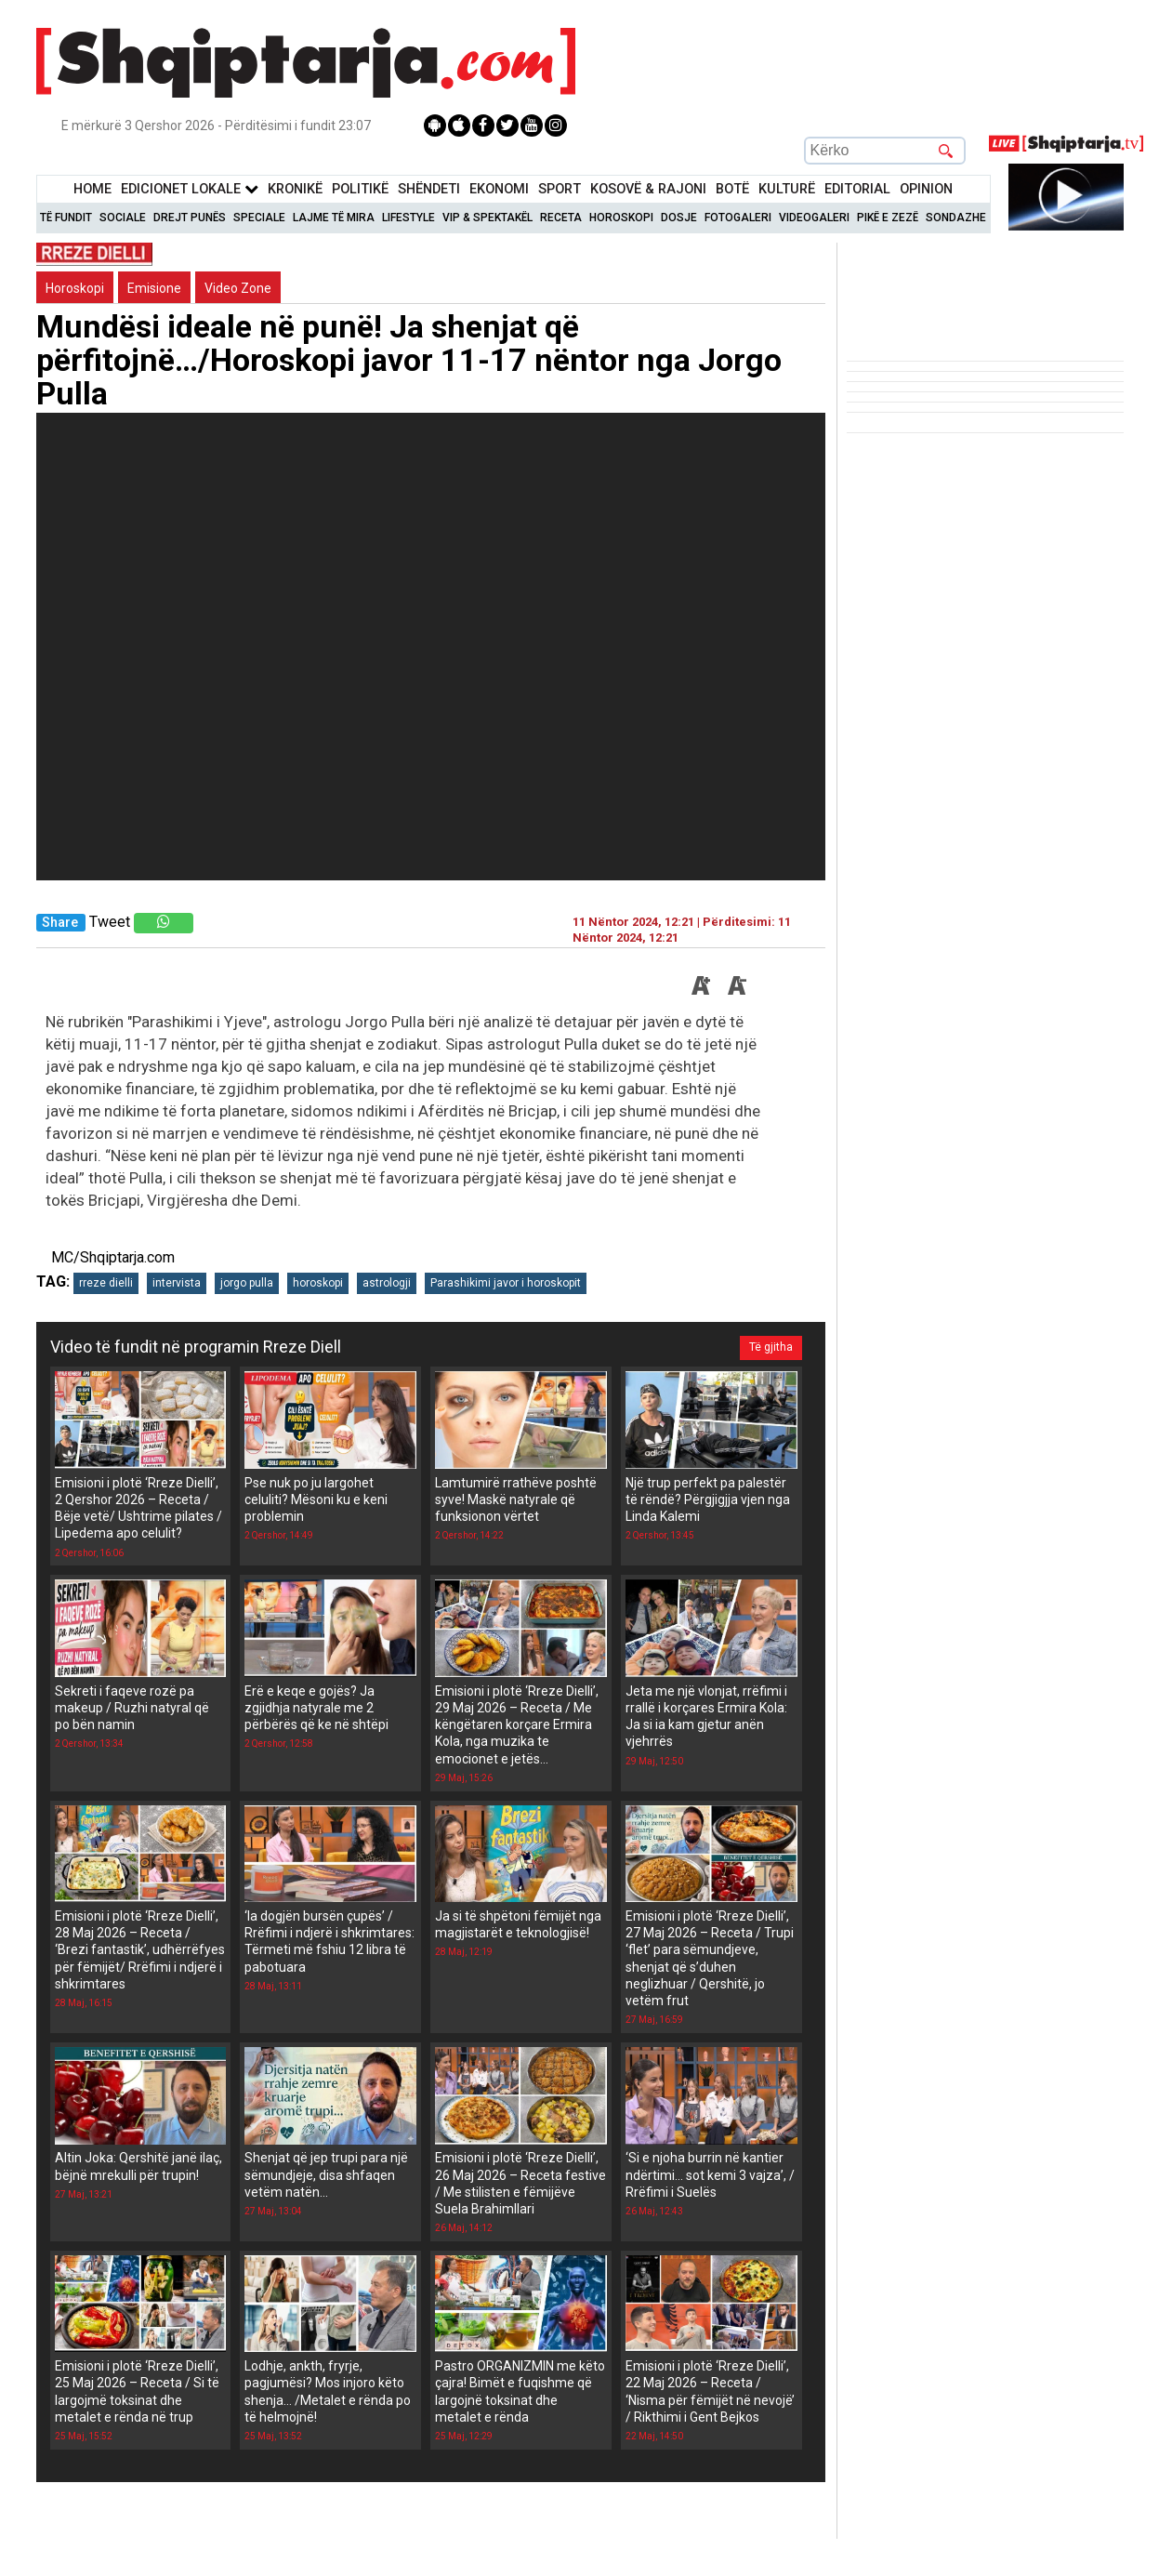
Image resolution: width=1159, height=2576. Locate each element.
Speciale (259, 217)
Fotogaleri (738, 217)
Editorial (857, 189)
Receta (561, 217)
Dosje (679, 217)
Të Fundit (66, 217)
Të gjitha (771, 1347)
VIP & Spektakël (487, 217)
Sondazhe (956, 217)
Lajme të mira (334, 217)
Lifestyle (408, 217)
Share (60, 923)
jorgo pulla (246, 1282)
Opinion (926, 189)
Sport (559, 189)
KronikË (295, 189)
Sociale (122, 217)
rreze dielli (106, 1282)
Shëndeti (429, 189)
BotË (732, 189)
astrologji (386, 1282)
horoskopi (318, 1282)
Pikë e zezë (887, 217)
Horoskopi (621, 217)
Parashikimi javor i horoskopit (505, 1282)
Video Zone (237, 288)
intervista (176, 1282)
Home (92, 189)
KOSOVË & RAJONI (648, 189)
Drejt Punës (189, 217)
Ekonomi (499, 189)
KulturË (786, 189)
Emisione (154, 288)
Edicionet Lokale (189, 189)
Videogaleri (814, 217)
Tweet (109, 922)
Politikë (360, 189)
